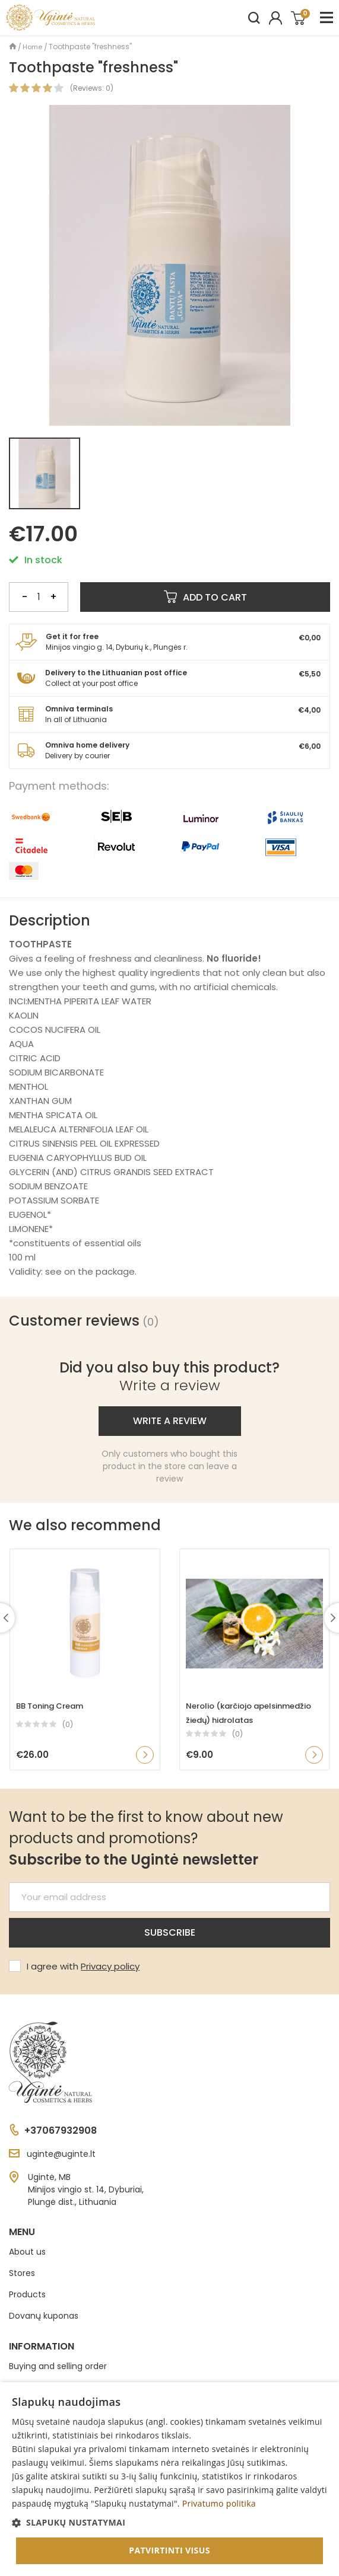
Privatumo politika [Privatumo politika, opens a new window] (219, 2503)
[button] (169, 2522)
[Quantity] (38, 597)
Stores (22, 2273)
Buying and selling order (58, 2366)
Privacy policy (110, 1966)
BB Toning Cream (49, 1706)
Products (27, 2294)
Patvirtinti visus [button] (169, 2550)
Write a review (170, 1421)
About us (27, 2252)
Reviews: (88, 88)
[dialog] (169, 2479)
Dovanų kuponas (43, 2316)
